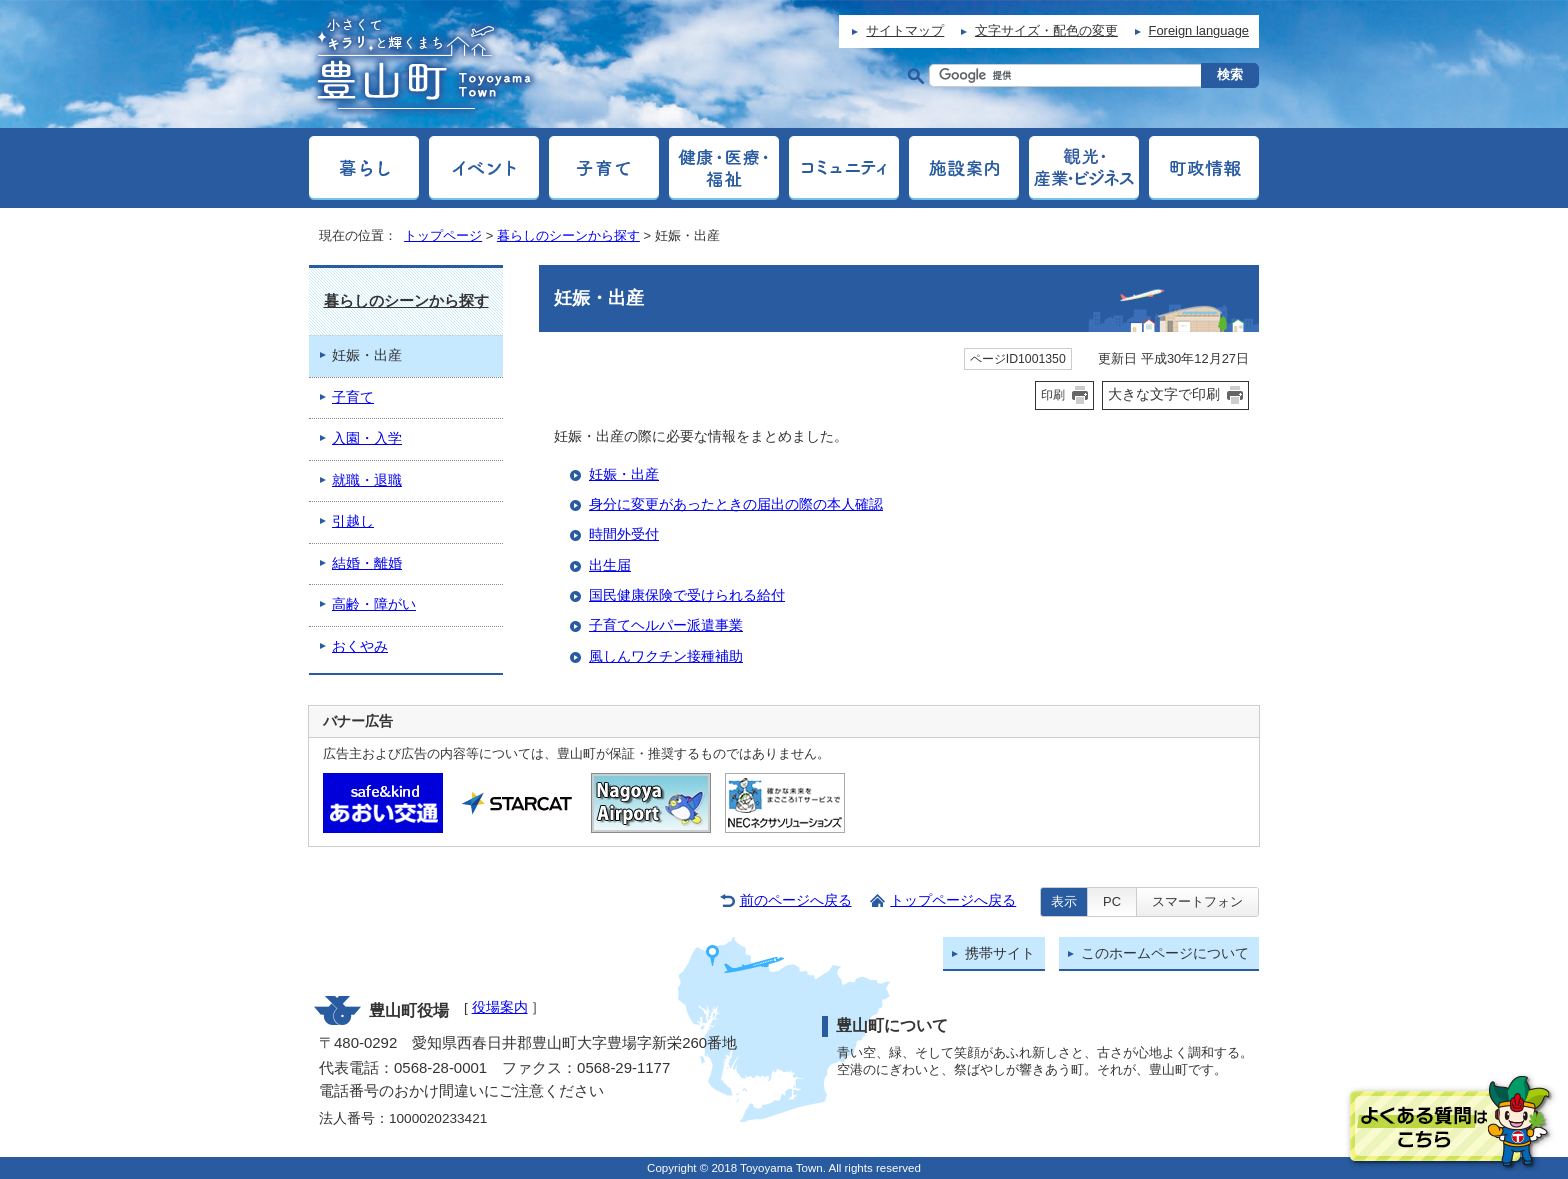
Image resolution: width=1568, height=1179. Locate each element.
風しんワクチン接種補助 (666, 656)
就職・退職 (367, 480)
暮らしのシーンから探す (568, 235)
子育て (353, 397)
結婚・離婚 (367, 563)
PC (1112, 901)
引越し (353, 521)
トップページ (443, 235)
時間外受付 (624, 534)
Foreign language (1199, 30)
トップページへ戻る (953, 900)
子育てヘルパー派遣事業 (666, 625)
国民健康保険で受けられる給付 (687, 595)
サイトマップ (905, 30)
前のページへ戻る (796, 900)
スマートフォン (1197, 901)
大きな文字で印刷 (1164, 394)
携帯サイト (1000, 953)
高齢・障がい (374, 604)
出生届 (610, 565)
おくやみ (360, 646)
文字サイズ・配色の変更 (1046, 30)
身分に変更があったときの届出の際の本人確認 (736, 504)
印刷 (1053, 395)
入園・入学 (367, 438)
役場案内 (500, 1007)
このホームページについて (1165, 953)
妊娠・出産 (624, 474)
